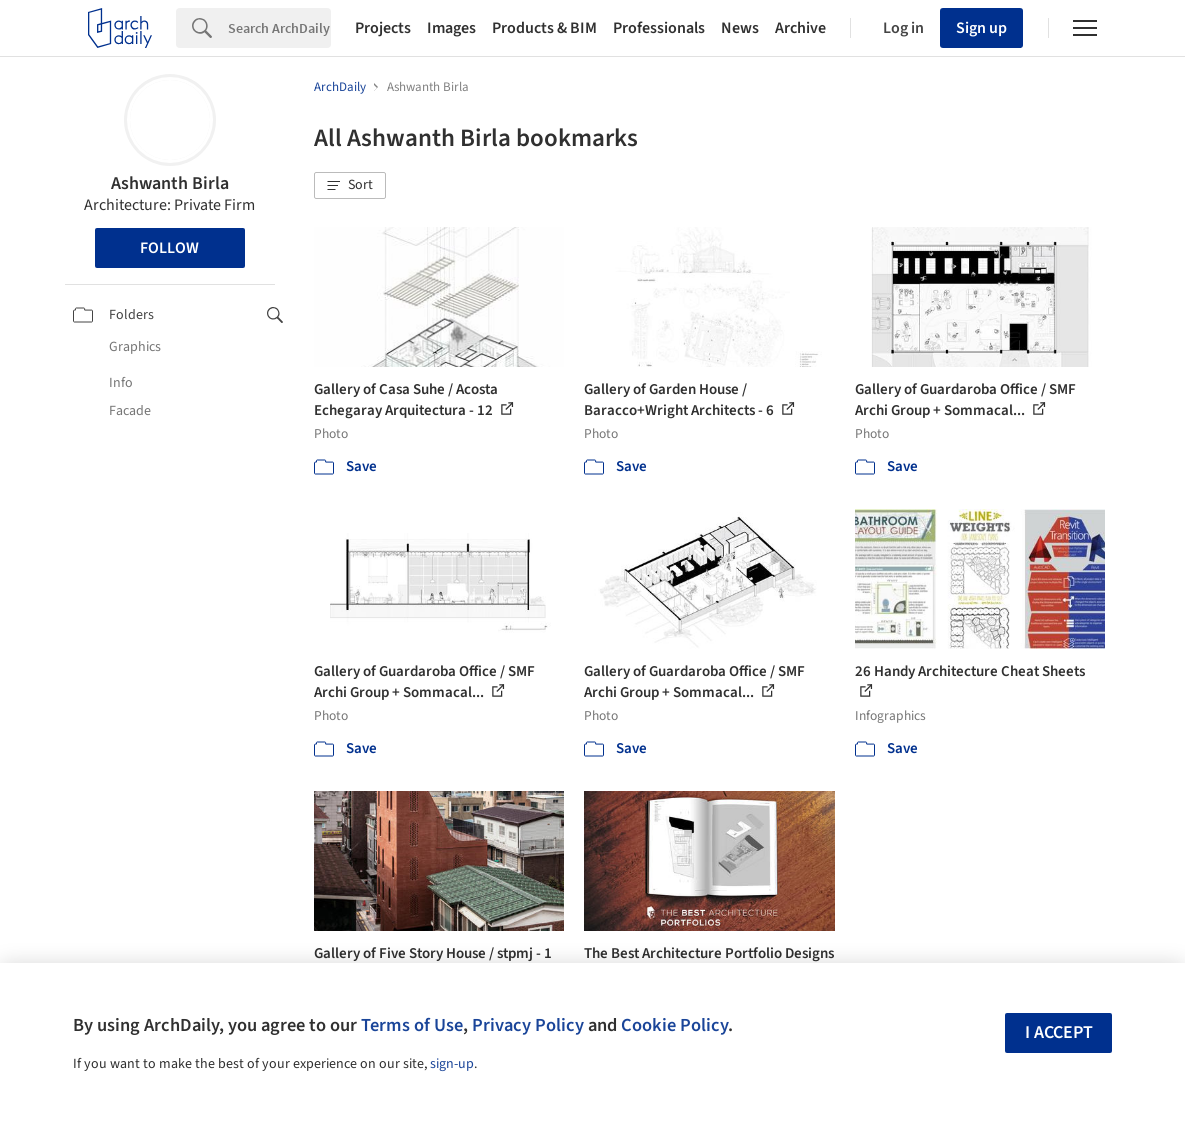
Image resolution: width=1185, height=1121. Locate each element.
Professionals (659, 28)
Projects (383, 28)
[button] (350, 186)
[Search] (279, 28)
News (740, 28)
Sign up (981, 28)
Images (451, 28)
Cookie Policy (674, 1025)
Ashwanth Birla (170, 183)
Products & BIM (544, 28)
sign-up (452, 1064)
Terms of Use (412, 1025)
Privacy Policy (528, 1025)
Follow (169, 248)
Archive (800, 28)
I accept (1059, 1032)
